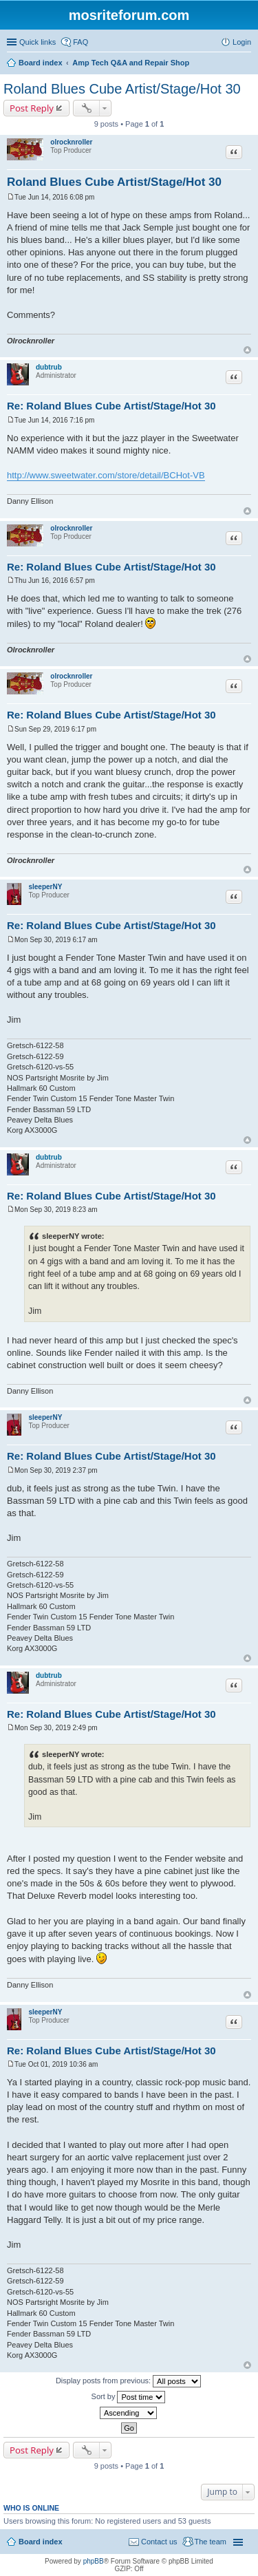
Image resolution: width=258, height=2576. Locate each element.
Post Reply (32, 108)
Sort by (129, 2397)
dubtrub (49, 367)
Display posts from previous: (128, 2381)
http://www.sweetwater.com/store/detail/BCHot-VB (106, 475)
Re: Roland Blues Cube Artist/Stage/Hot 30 (111, 406)
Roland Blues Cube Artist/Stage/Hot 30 (122, 88)
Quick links (37, 42)
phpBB (93, 2561)
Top (247, 350)
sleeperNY (45, 887)
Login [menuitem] (242, 42)
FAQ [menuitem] (80, 42)
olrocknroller (71, 142)
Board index (41, 2541)
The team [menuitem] (210, 2541)
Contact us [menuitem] (159, 2541)
